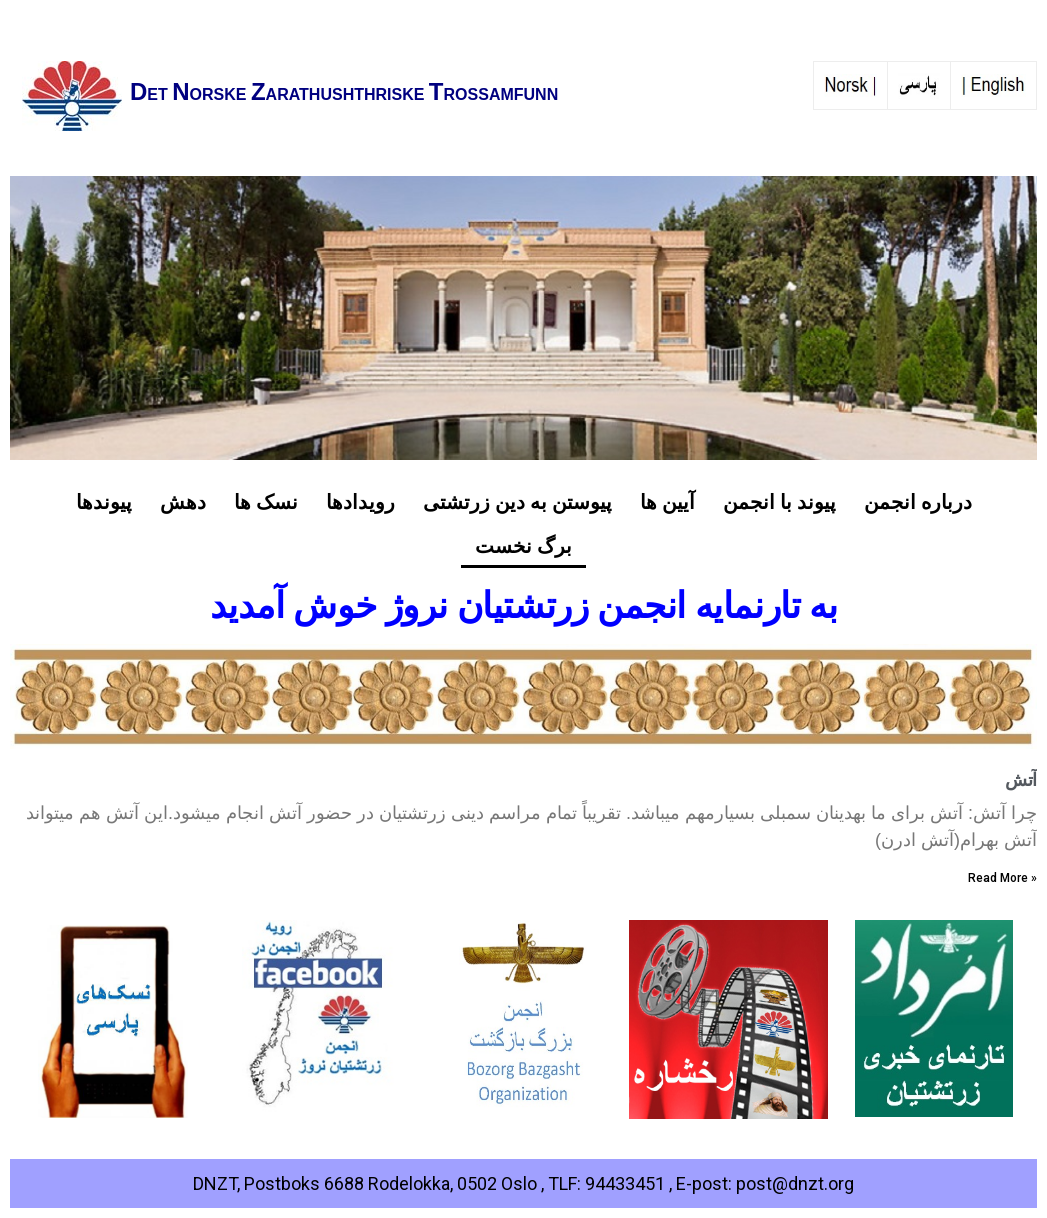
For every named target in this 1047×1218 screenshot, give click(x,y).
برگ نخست (523, 546)
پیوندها (104, 502)
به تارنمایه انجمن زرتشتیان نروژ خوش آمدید (524, 606)
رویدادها (360, 502)
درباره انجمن (918, 502)
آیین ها (667, 502)
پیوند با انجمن (779, 502)
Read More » (1002, 878)
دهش (183, 502)
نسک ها (266, 502)
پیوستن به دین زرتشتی (517, 502)
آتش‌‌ (1021, 779)
